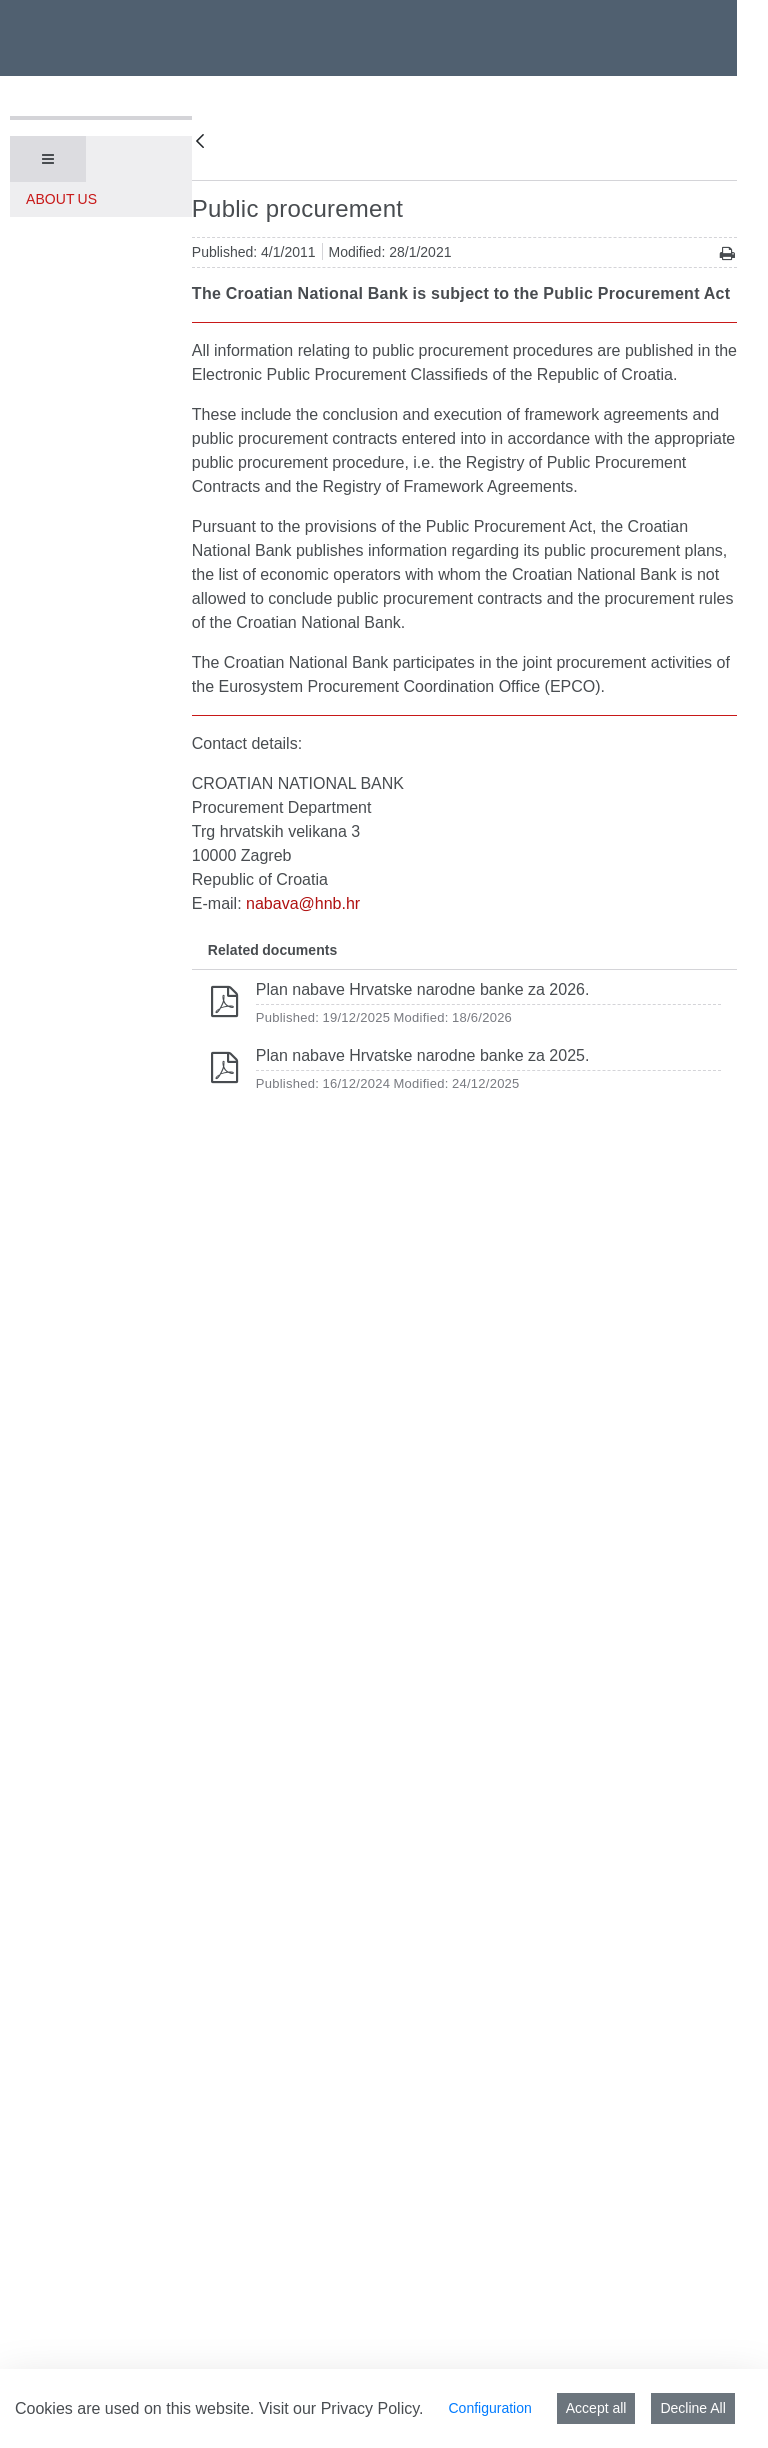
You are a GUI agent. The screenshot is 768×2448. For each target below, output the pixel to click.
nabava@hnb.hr (303, 903)
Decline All (692, 2408)
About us (61, 199)
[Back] (200, 142)
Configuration (489, 2408)
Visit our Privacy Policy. (341, 2408)
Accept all (596, 2408)
